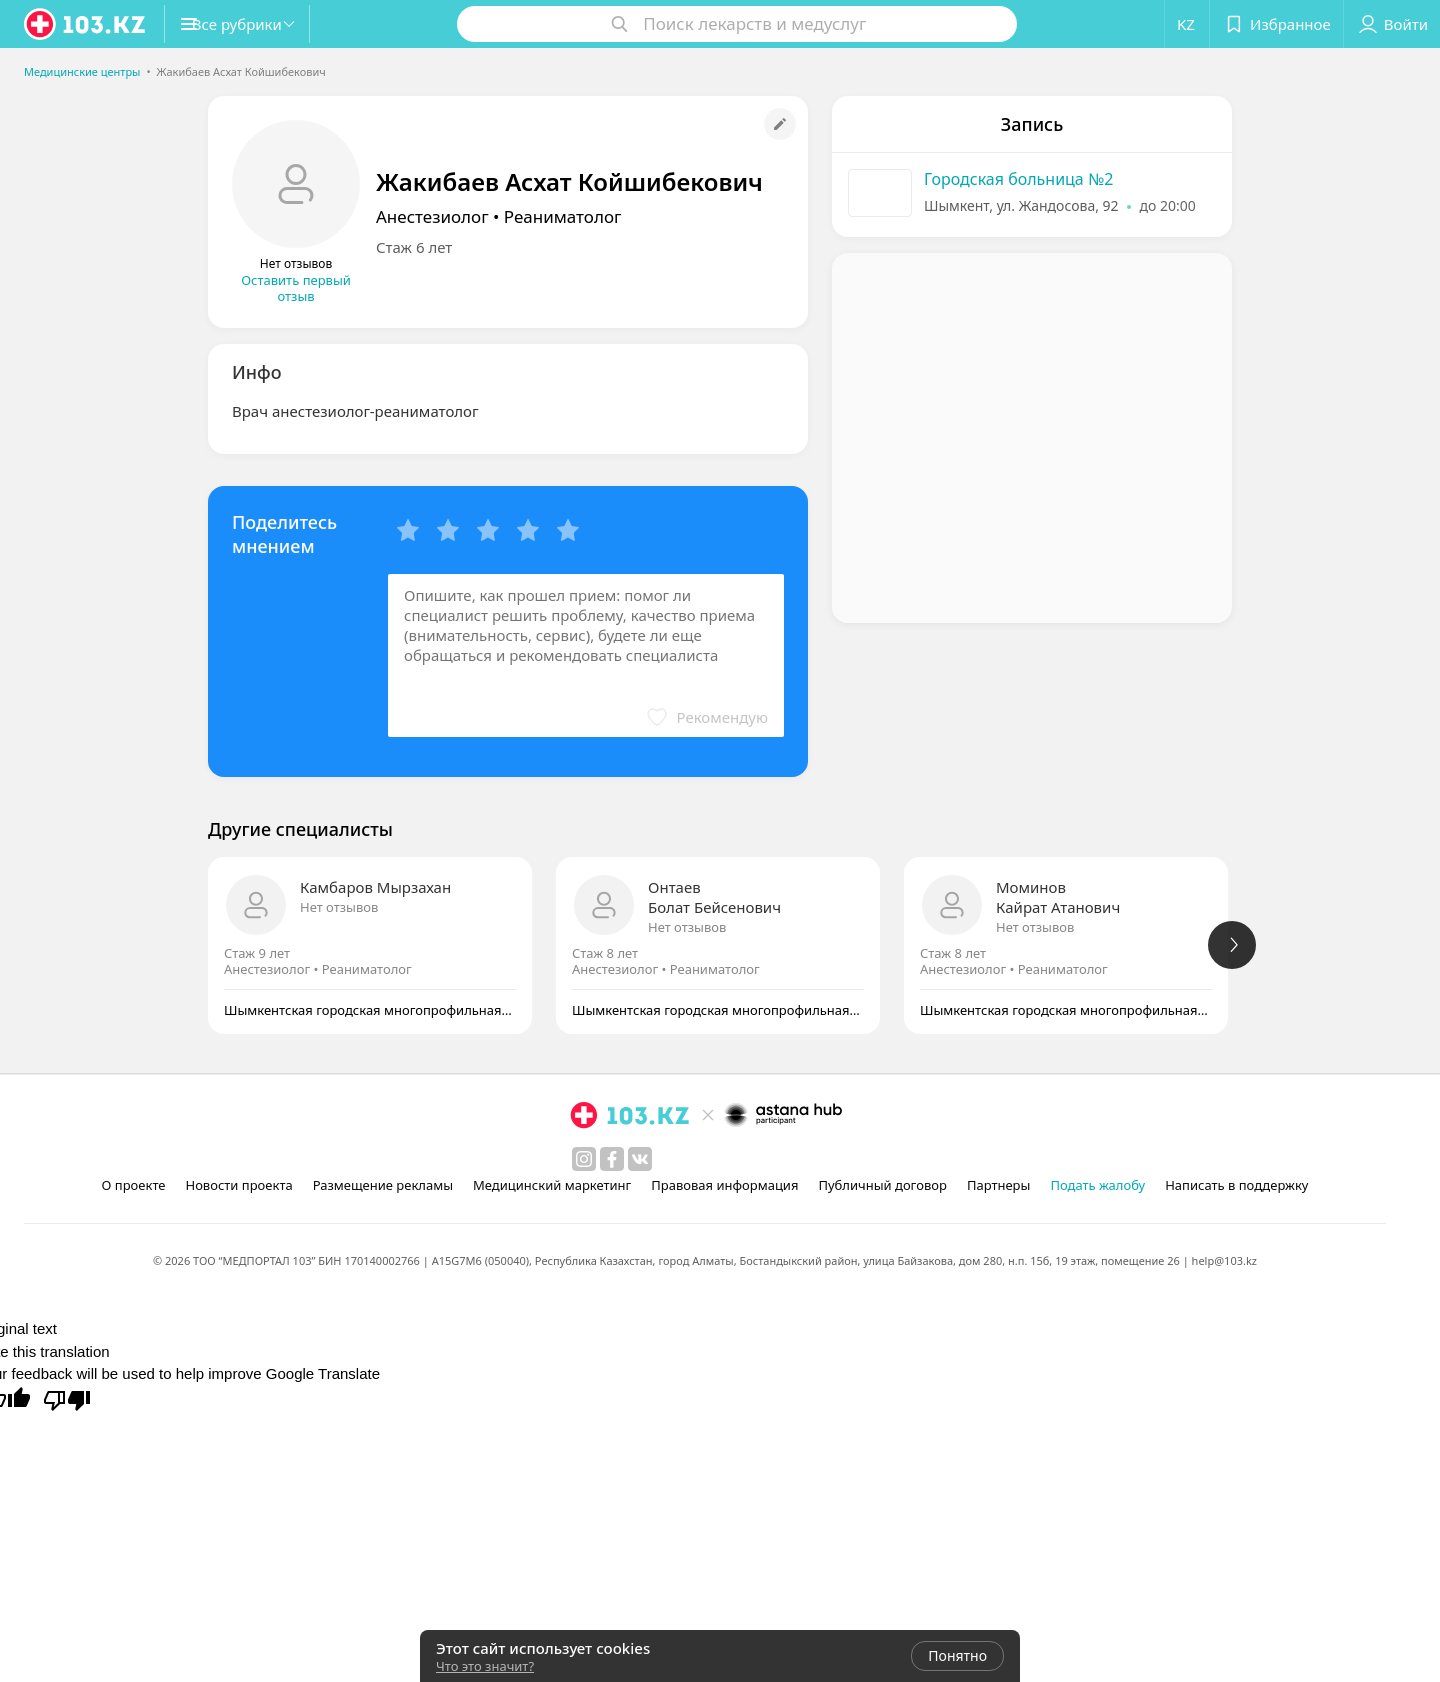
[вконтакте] (640, 1159)
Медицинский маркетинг (552, 1185)
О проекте (134, 1185)
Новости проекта (238, 1185)
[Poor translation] (67, 1399)
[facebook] (612, 1159)
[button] (258, 24)
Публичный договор (882, 1185)
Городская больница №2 (1018, 179)
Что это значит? (485, 1666)
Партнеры (999, 1185)
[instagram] (584, 1159)
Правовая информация (724, 1185)
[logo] (86, 24)
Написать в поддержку (1236, 1185)
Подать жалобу (1097, 1185)
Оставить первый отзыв (296, 288)
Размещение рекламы (383, 1185)
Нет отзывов (339, 907)
